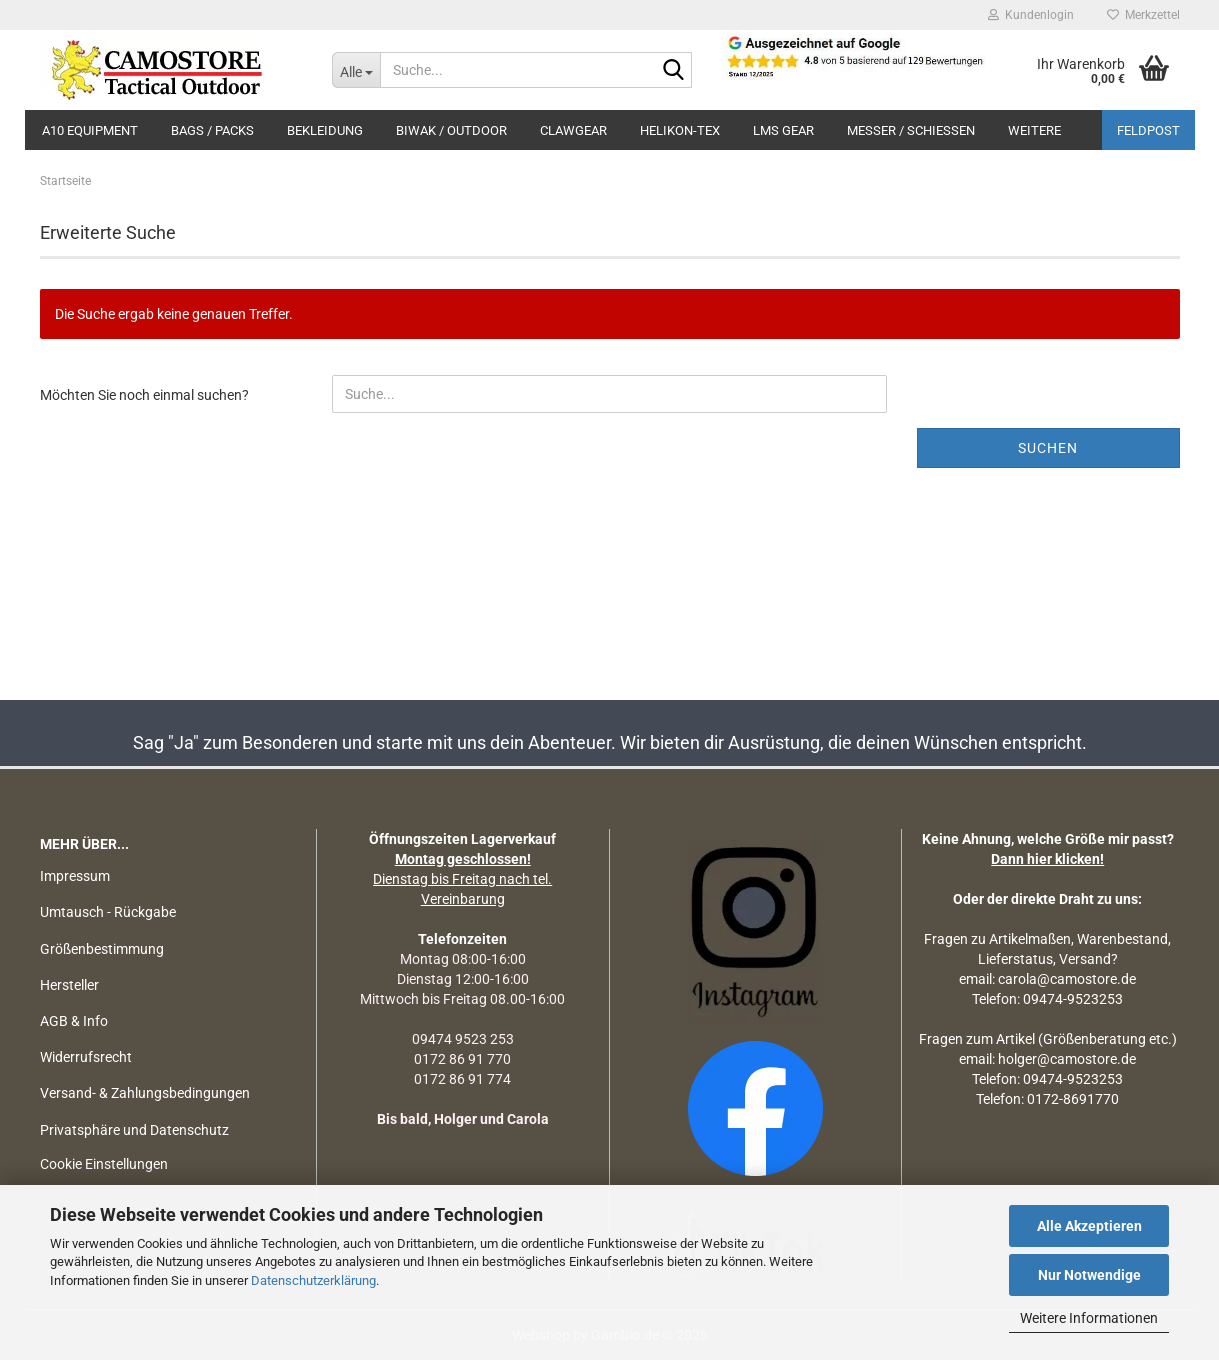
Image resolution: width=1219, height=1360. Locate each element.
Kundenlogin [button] (1031, 15)
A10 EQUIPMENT (90, 130)
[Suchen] (673, 71)
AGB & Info (74, 1021)
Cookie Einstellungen (104, 1164)
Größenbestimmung (102, 949)
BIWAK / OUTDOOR (451, 130)
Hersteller (69, 985)
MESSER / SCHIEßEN (911, 130)
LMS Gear (783, 130)
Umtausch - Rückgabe (108, 912)
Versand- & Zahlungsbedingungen (145, 1093)
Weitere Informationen (1089, 1318)
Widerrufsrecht (86, 1057)
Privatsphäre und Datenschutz (134, 1130)
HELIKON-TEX (680, 130)
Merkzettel (1143, 15)
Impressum (75, 876)
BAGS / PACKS (212, 130)
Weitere (1034, 130)
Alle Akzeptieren (1089, 1226)
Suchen (1048, 448)
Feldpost (1148, 130)
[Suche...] (356, 70)
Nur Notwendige (1089, 1275)
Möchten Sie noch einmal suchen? (144, 395)
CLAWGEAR (573, 130)
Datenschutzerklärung (313, 1280)
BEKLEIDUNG (325, 130)
